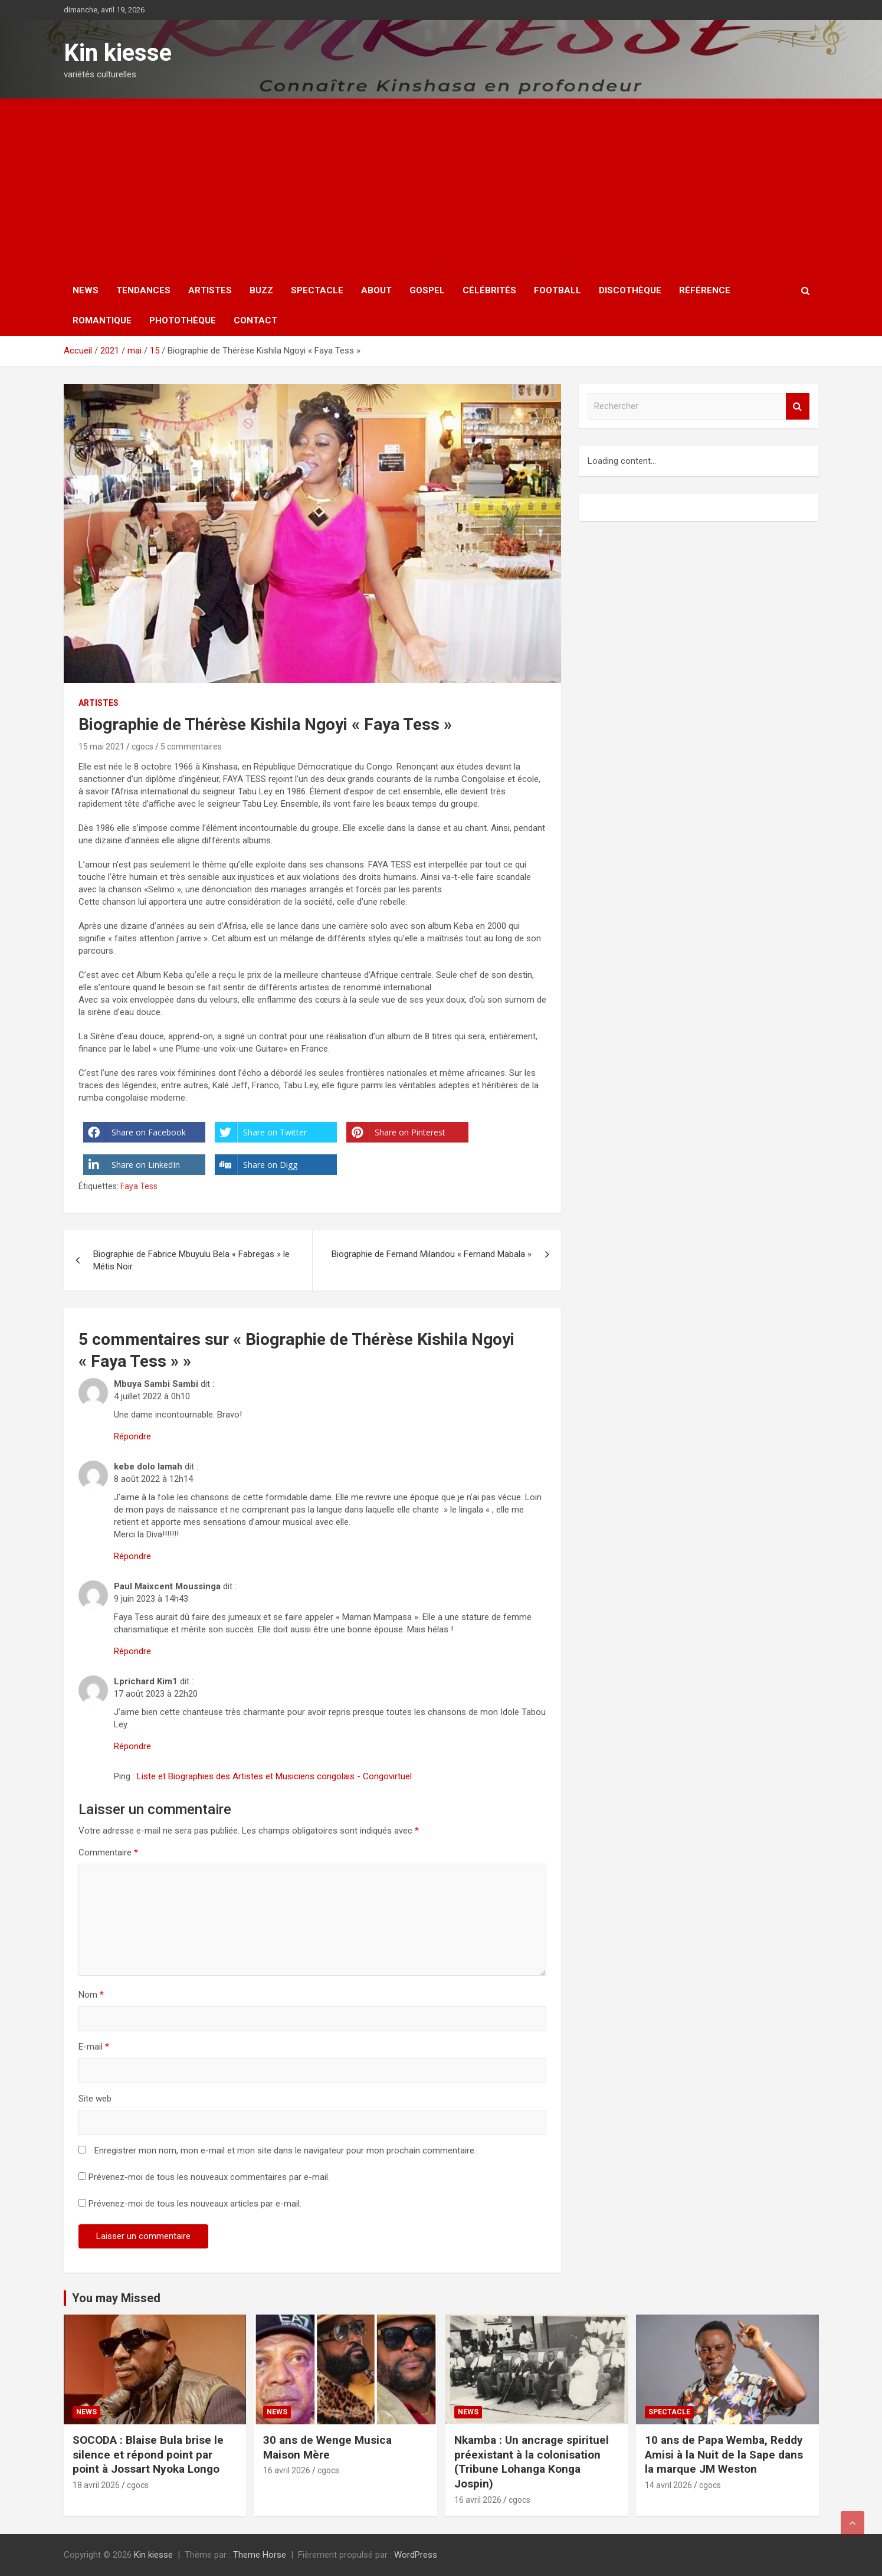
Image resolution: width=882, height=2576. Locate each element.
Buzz (261, 290)
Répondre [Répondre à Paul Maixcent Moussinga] (132, 1651)
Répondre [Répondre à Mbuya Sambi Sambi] (132, 1436)
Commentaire (108, 1852)
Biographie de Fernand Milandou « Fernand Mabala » (432, 1254)
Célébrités (489, 290)
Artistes (210, 290)
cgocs (142, 746)
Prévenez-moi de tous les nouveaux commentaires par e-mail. (209, 2177)
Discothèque (630, 290)
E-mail (93, 2046)
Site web (95, 2098)
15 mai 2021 (101, 746)
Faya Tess (139, 1186)
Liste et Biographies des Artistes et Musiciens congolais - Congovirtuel (274, 1776)
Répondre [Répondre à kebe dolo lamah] (132, 1556)
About (376, 290)
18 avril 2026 (96, 2485)
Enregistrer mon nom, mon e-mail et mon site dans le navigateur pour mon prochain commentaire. (285, 2150)
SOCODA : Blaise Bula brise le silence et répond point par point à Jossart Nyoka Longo (148, 2454)
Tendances (143, 290)
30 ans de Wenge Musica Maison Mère (327, 2447)
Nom (91, 1994)
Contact (255, 320)
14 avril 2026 (668, 2485)
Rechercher (797, 406)
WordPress (415, 2554)
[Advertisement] (441, 187)
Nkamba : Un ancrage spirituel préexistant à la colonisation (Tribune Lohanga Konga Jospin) (531, 2461)
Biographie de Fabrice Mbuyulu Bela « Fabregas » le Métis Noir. (191, 1260)
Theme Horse (259, 2554)
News (86, 290)
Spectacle (317, 290)
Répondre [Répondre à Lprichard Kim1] (132, 1746)
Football (557, 290)
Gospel (427, 290)
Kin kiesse (118, 53)
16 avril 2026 (286, 2470)
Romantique (102, 320)
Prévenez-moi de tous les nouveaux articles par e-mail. (194, 2203)
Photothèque (182, 320)
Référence (704, 290)
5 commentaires (191, 746)
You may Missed (116, 2298)
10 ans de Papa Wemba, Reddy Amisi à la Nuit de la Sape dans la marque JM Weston (724, 2454)
